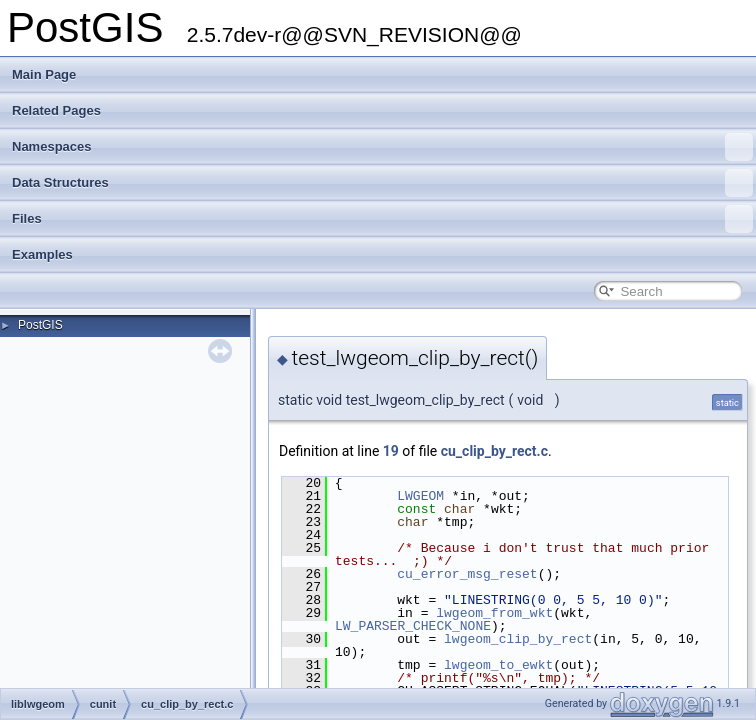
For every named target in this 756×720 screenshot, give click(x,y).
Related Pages (56, 110)
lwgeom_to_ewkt (498, 665)
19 (391, 451)
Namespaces (382, 147)
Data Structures (382, 183)
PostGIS (40, 325)
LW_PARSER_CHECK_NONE (413, 626)
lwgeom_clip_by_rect (518, 639)
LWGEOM (420, 496)
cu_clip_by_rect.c (494, 451)
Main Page (44, 74)
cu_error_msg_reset (467, 574)
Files (382, 219)
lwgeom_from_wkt (494, 613)
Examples (42, 254)
